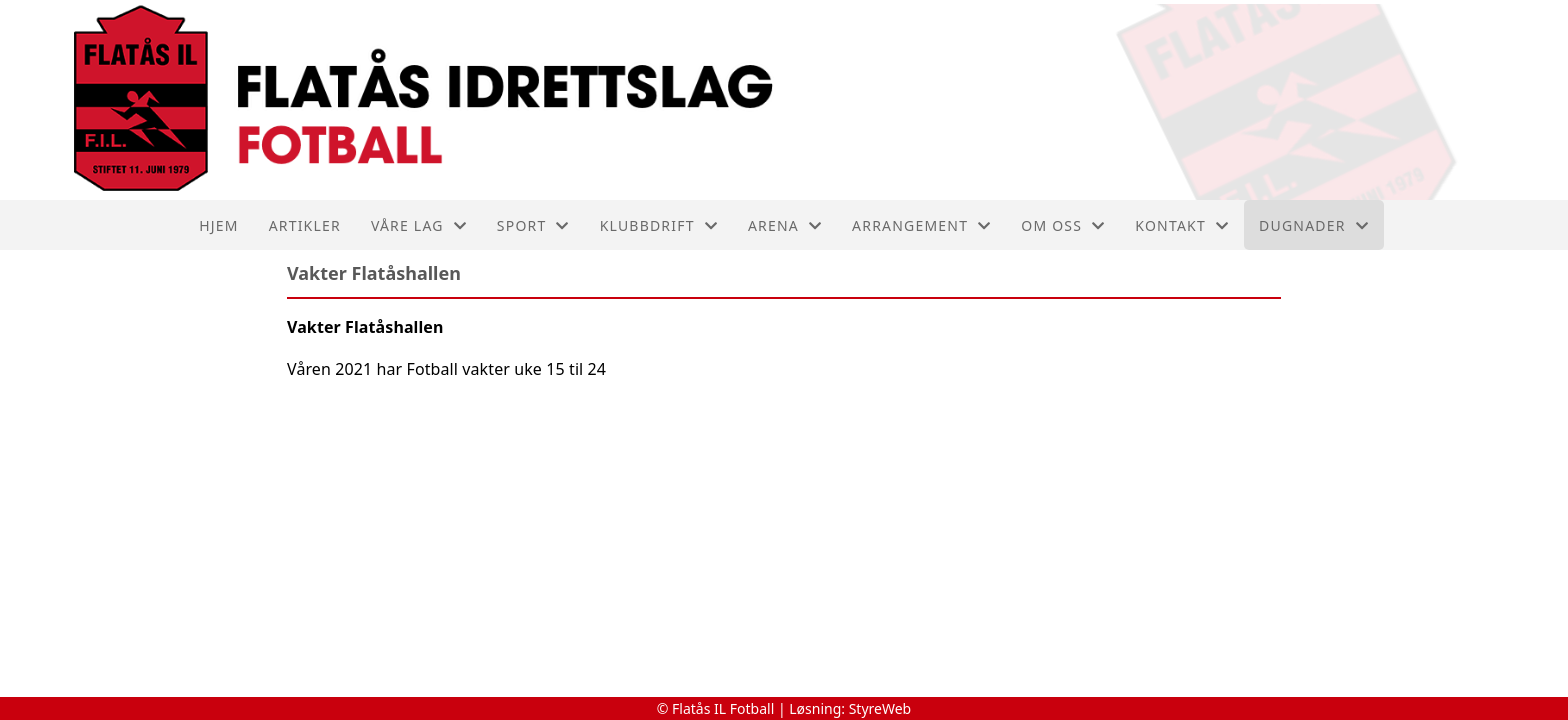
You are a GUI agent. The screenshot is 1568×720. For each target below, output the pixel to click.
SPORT (533, 225)
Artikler (305, 225)
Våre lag (419, 225)
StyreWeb (880, 708)
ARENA (785, 225)
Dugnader (1314, 225)
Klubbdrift (659, 225)
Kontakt (1182, 225)
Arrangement (921, 225)
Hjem (218, 225)
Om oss (1063, 225)
